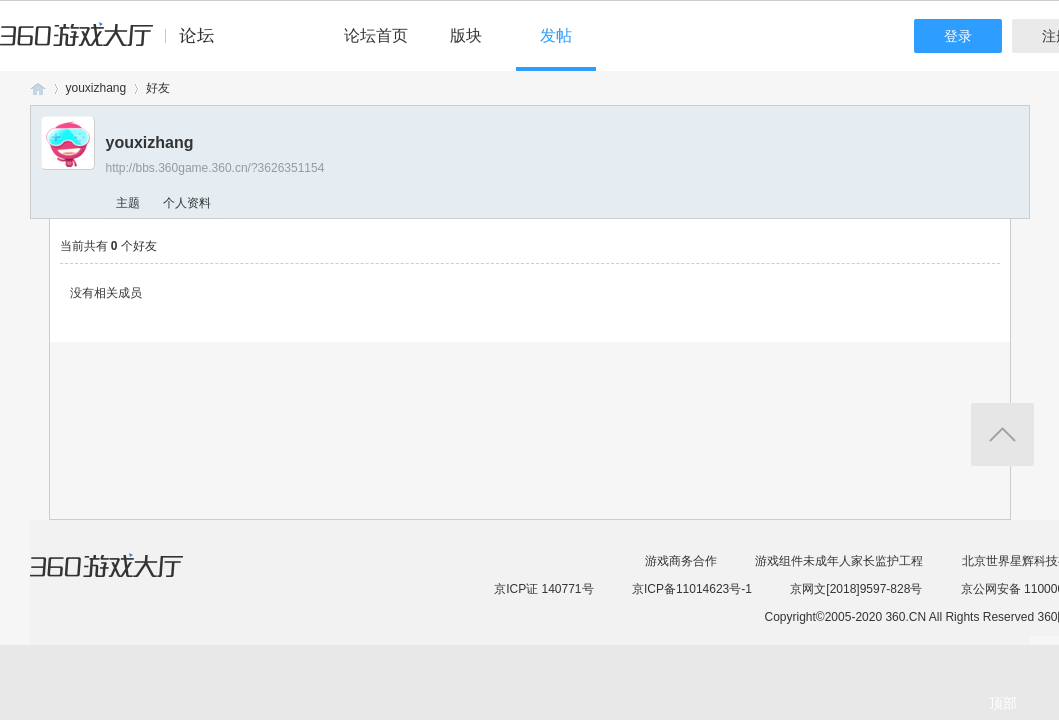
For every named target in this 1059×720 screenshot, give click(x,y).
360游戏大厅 (127, 578)
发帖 (556, 35)
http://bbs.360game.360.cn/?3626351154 (215, 168)
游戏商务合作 (681, 561)
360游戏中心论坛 (115, 44)
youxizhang (96, 88)
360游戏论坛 (38, 88)
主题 (128, 203)
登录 (958, 36)
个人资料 (187, 203)
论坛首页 (376, 35)
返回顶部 (1002, 434)
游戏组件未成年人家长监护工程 (839, 561)
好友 (158, 88)
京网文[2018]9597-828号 (856, 589)
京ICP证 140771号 (543, 589)
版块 (466, 35)
